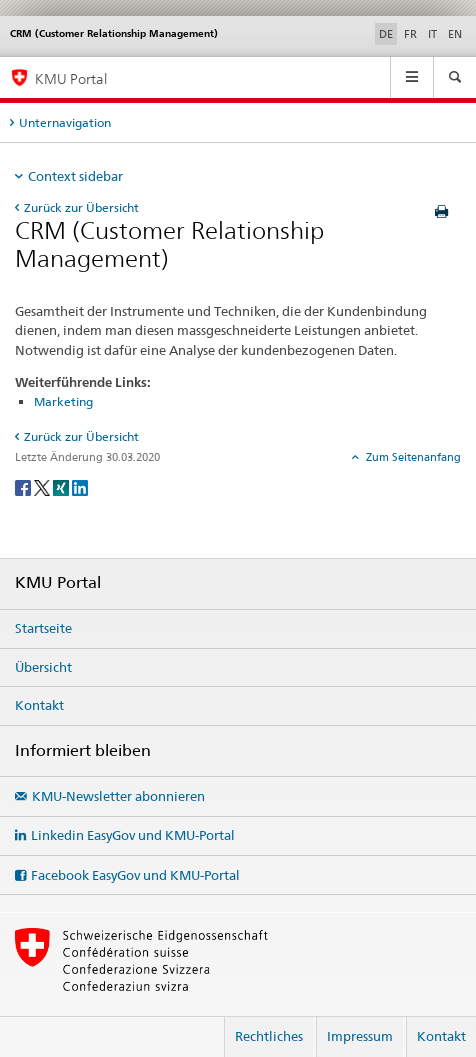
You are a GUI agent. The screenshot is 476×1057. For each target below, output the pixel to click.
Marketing (63, 401)
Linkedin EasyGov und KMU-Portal (133, 835)
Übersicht (43, 667)
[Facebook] (24, 486)
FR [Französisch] (410, 34)
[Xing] (62, 486)
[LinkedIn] (80, 486)
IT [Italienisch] (432, 34)
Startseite (43, 628)
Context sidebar (75, 176)
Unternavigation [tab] (65, 122)
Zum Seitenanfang (412, 457)
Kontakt (39, 705)
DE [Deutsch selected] (386, 34)
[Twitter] (43, 486)
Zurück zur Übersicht (81, 207)
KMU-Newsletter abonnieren (118, 796)
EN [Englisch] (455, 34)
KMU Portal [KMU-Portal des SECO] (71, 78)
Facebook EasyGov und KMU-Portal (135, 875)
